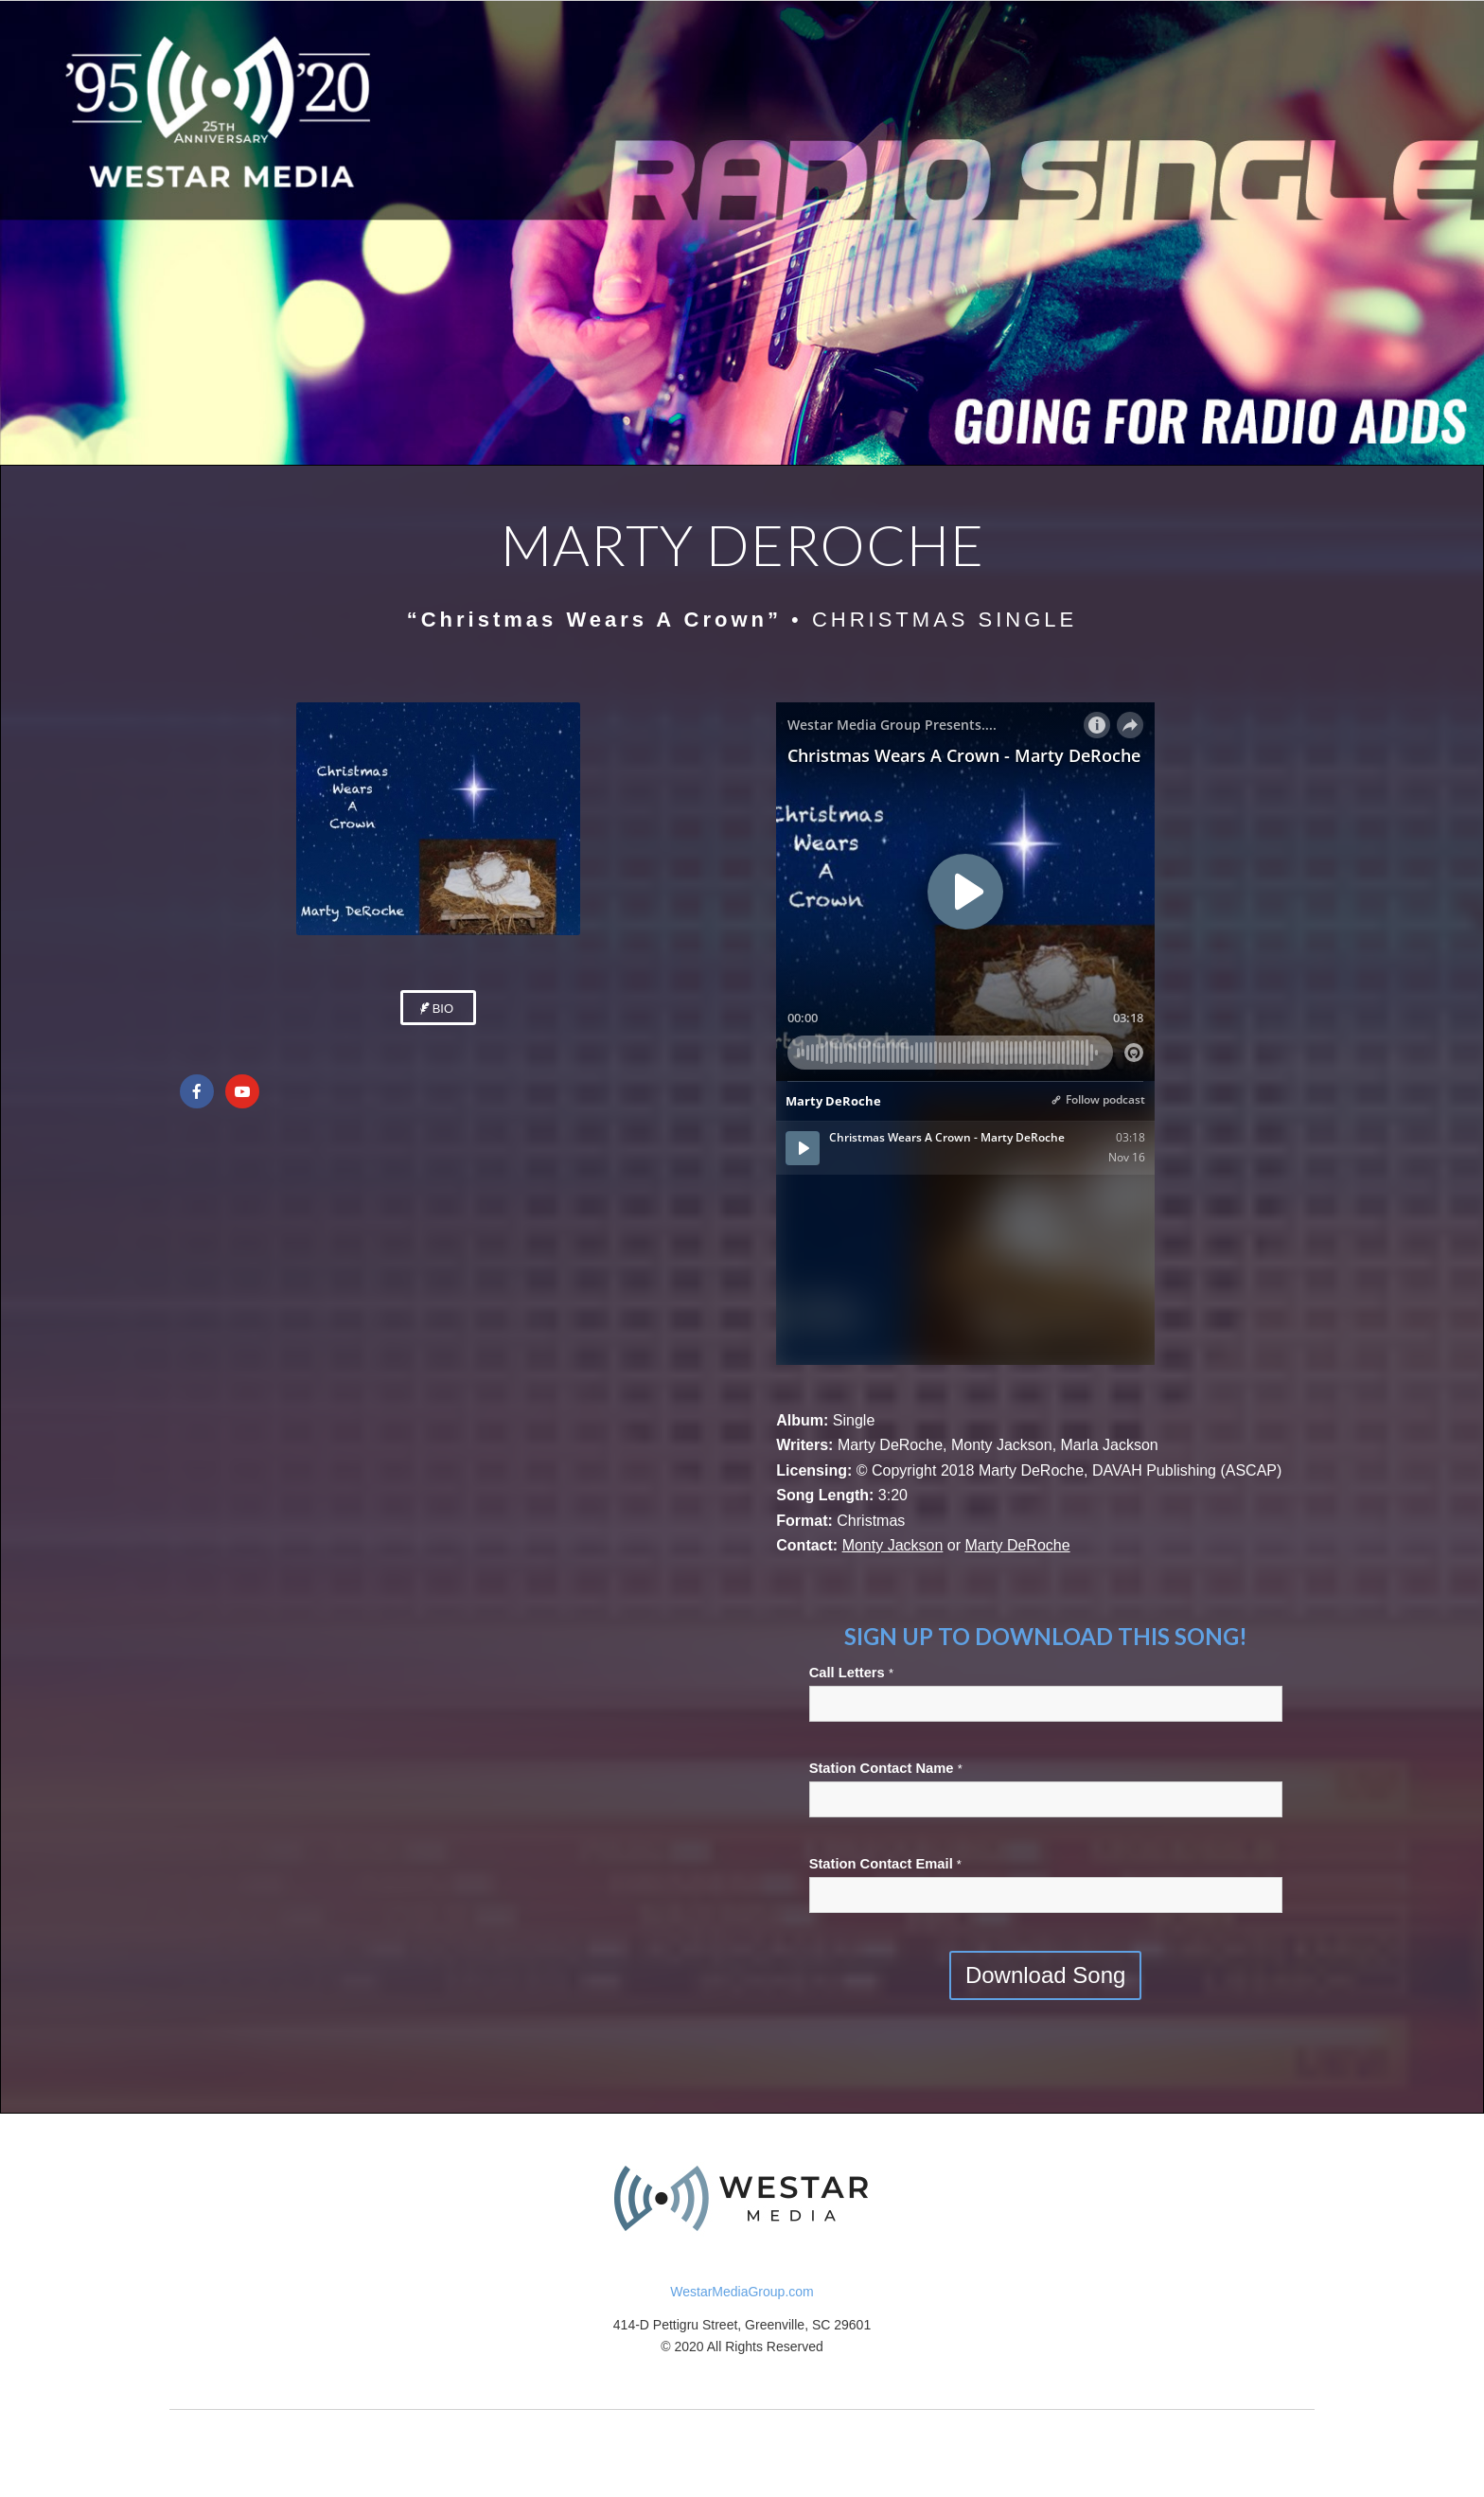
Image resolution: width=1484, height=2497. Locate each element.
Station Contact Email (885, 1863)
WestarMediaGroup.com (741, 2291)
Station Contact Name (886, 1768)
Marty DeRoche (1016, 1545)
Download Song (1045, 1975)
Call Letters (851, 1672)
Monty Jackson (893, 1545)
